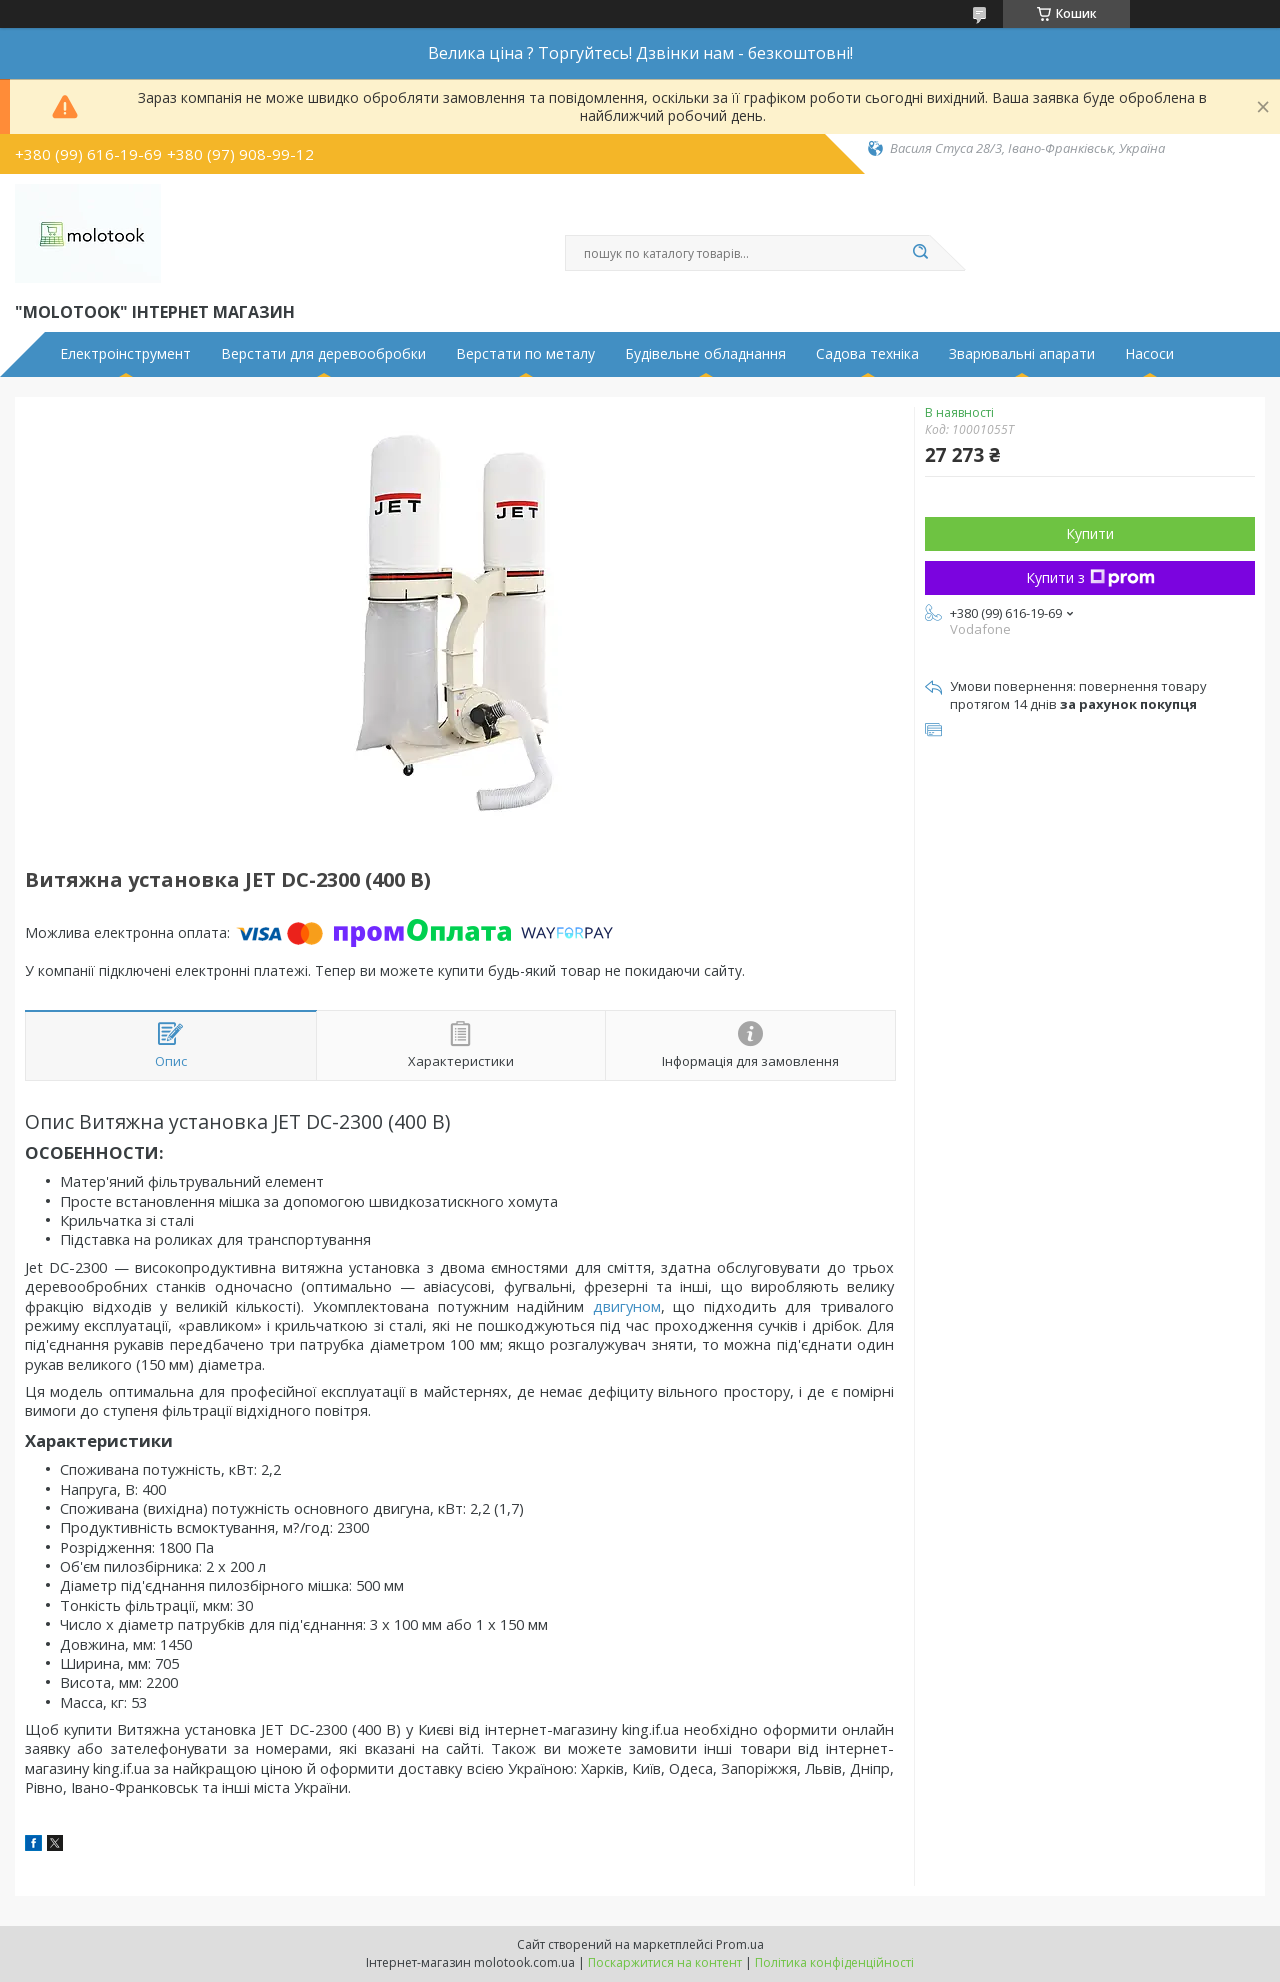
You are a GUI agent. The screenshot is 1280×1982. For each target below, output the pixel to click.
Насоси (1149, 354)
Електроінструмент (125, 354)
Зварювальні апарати (1022, 354)
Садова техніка (867, 354)
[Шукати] (920, 253)
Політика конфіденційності (834, 1962)
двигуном (627, 1306)
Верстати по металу (525, 354)
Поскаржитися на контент (665, 1962)
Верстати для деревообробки (323, 354)
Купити (1090, 533)
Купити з (1090, 577)
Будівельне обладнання (705, 354)
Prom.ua (740, 1944)
